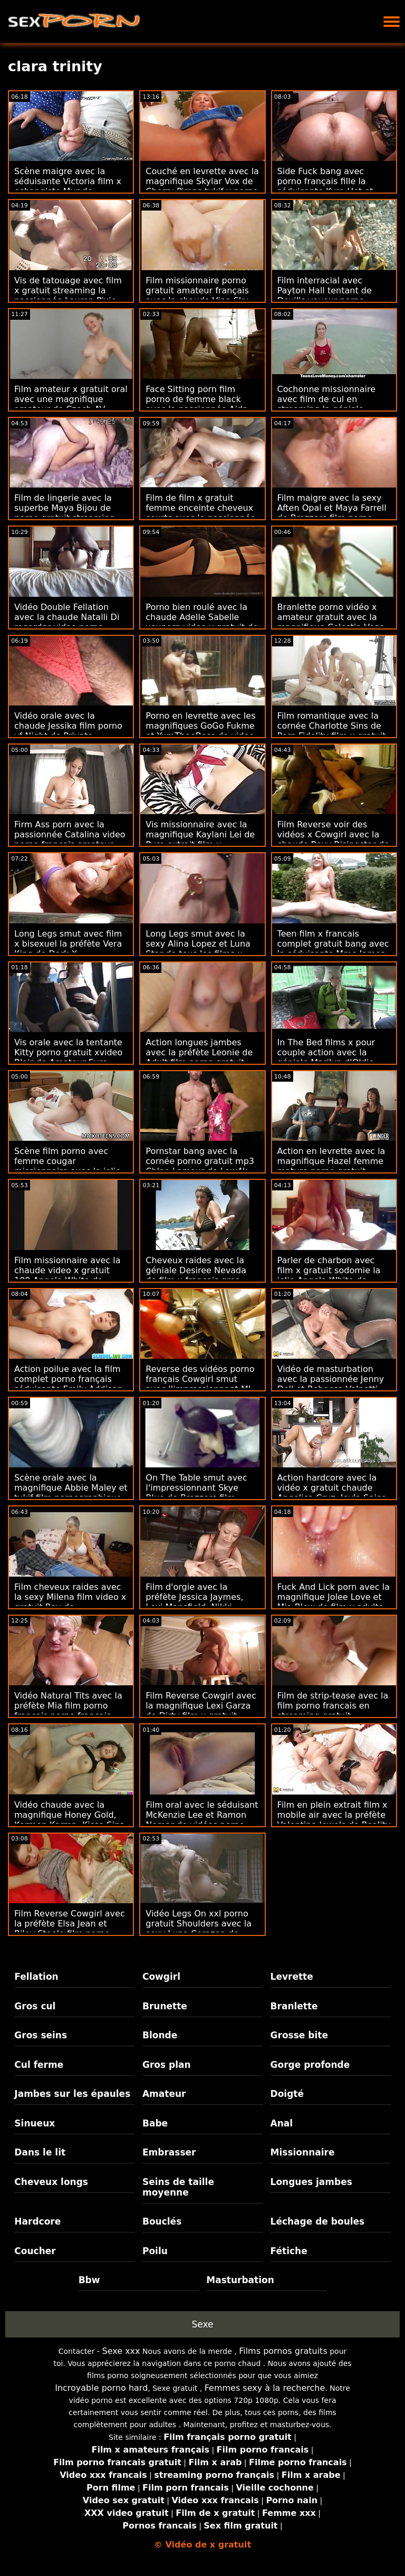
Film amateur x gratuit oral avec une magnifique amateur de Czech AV (71, 399)
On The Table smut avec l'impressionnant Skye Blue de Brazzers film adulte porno (196, 1493)
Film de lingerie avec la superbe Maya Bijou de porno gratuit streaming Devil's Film (64, 513)
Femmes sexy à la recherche (265, 2388)
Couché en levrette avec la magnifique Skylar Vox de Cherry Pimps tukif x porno (202, 181)
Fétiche (289, 2251)
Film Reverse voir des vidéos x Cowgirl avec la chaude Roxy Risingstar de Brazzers (333, 839)
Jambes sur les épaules (72, 2093)
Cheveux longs (51, 2182)
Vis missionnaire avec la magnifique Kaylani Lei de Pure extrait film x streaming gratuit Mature (200, 839)
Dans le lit (39, 2152)
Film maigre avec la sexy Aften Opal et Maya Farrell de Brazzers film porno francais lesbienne (332, 513)
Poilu (155, 2251)
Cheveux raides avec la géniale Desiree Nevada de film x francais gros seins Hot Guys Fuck (196, 1275)
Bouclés (161, 2221)
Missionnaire (303, 2152)
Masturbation (240, 2280)
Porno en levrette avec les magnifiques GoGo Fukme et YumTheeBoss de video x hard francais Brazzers (200, 731)
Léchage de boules (318, 2221)
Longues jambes (311, 2182)
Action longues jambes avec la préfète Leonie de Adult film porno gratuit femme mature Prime (199, 1057)
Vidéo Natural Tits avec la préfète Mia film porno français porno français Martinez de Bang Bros (68, 1711)
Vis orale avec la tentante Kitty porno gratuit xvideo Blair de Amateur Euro (68, 1052)
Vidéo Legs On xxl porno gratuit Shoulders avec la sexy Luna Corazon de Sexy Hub (199, 1929)
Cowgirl (161, 1976)
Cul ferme (38, 2064)
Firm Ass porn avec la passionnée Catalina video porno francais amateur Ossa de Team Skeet (70, 839)
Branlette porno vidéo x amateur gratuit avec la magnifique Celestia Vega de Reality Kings (331, 622)
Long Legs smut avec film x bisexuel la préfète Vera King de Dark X (68, 944)
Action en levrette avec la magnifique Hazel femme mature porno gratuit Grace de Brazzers (331, 1166)
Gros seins (40, 2035)
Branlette (294, 2006)
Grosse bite (299, 2035)
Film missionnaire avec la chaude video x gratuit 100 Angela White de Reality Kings (67, 1275)
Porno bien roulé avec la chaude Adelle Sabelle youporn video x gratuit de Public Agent (202, 622)
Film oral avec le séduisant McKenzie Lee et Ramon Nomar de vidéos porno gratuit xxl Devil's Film (202, 1820)
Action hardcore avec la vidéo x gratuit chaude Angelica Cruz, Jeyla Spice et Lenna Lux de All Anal (332, 1493)
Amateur (164, 2093)
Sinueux (34, 2123)
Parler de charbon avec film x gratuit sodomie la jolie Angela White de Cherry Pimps (329, 1275)
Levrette (292, 1976)
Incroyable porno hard (101, 2388)
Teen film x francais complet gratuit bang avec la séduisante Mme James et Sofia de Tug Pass (333, 949)
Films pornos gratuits (283, 2351)
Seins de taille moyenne (178, 2187)
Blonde (159, 2035)
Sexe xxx (121, 2351)
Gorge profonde (310, 2064)
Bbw (89, 2280)
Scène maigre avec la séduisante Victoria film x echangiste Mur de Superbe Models (67, 186)
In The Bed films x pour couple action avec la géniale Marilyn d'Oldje (326, 1052)
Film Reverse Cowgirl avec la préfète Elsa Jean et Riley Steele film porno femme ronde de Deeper (69, 1929)
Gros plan (166, 2064)
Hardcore (37, 2221)
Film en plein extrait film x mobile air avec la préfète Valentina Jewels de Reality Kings (334, 1820)
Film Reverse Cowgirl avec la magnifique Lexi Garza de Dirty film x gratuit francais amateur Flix (201, 1711)
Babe (155, 2123)
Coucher (34, 2251)
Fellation (36, 1976)
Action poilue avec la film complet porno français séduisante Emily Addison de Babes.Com (68, 1384)
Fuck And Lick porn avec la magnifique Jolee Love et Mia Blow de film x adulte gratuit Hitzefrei (333, 1602)
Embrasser (169, 2152)
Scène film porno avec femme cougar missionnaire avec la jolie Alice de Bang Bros (67, 1166)
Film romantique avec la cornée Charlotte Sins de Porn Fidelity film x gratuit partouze (331, 731)
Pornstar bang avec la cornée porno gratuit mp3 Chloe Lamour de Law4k (200, 1161)
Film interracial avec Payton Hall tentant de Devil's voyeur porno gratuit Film (324, 295)
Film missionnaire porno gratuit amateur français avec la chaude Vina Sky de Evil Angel (197, 295)
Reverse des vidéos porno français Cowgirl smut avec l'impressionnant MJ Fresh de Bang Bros (200, 1384)
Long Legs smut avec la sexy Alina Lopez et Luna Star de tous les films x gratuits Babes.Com (198, 949)
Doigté (287, 2093)
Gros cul (34, 2006)
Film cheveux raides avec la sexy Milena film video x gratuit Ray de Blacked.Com (70, 1602)
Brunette (164, 2006)
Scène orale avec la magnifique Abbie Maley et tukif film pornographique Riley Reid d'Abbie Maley (71, 1493)
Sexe (203, 2324)
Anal (282, 2123)
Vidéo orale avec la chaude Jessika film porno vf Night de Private (68, 726)
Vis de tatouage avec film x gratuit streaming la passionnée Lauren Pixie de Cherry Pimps (68, 295)
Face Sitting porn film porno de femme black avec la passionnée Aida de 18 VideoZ (197, 404)
